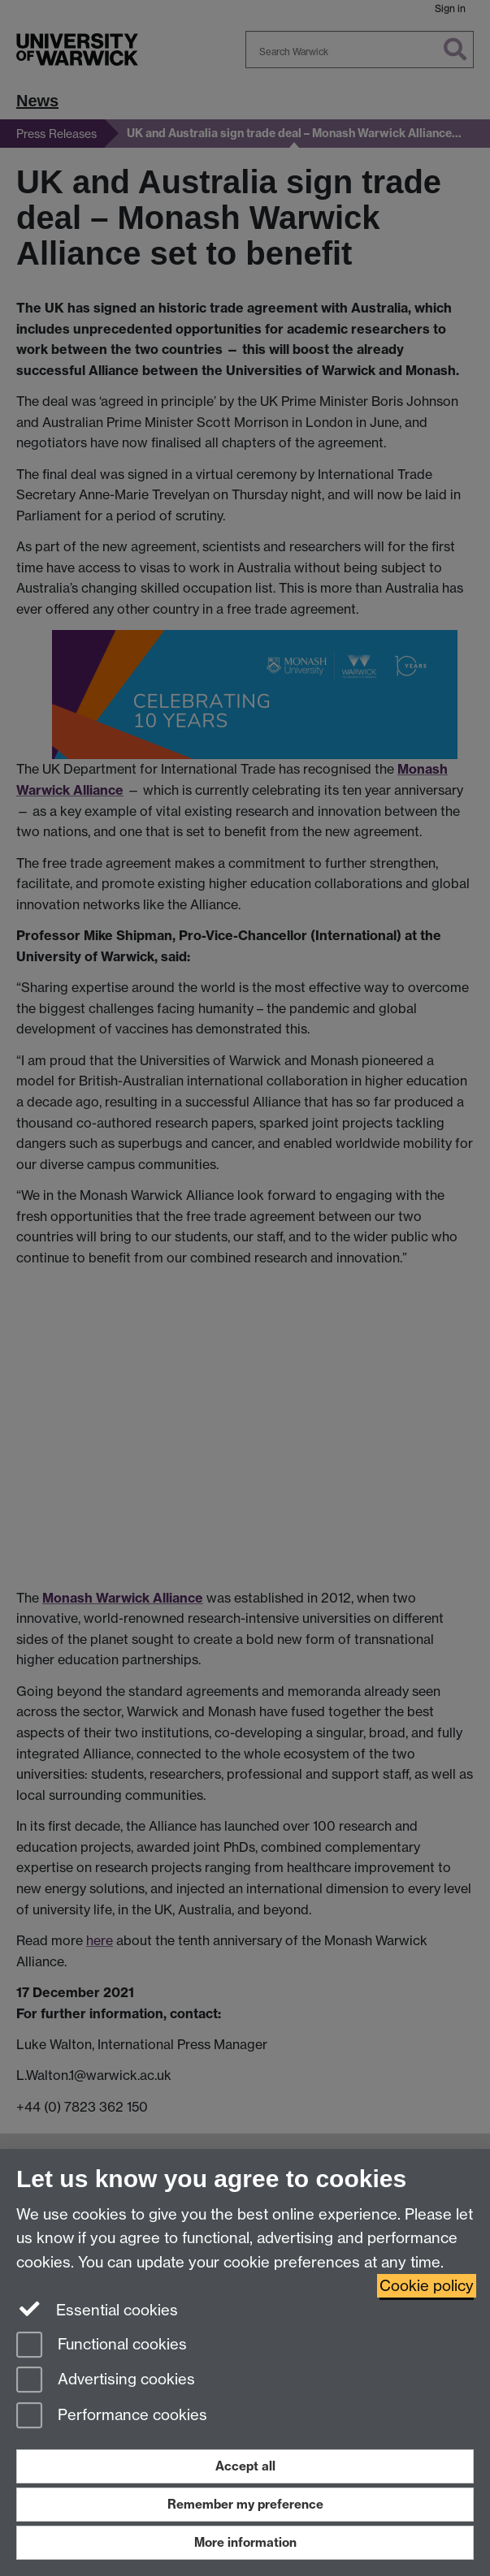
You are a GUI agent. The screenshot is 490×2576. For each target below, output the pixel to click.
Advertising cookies (105, 2381)
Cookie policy (426, 2285)
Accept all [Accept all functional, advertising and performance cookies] (245, 2466)
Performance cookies (111, 2416)
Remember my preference (245, 2504)
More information (245, 2542)
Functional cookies (101, 2346)
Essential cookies (97, 2308)
